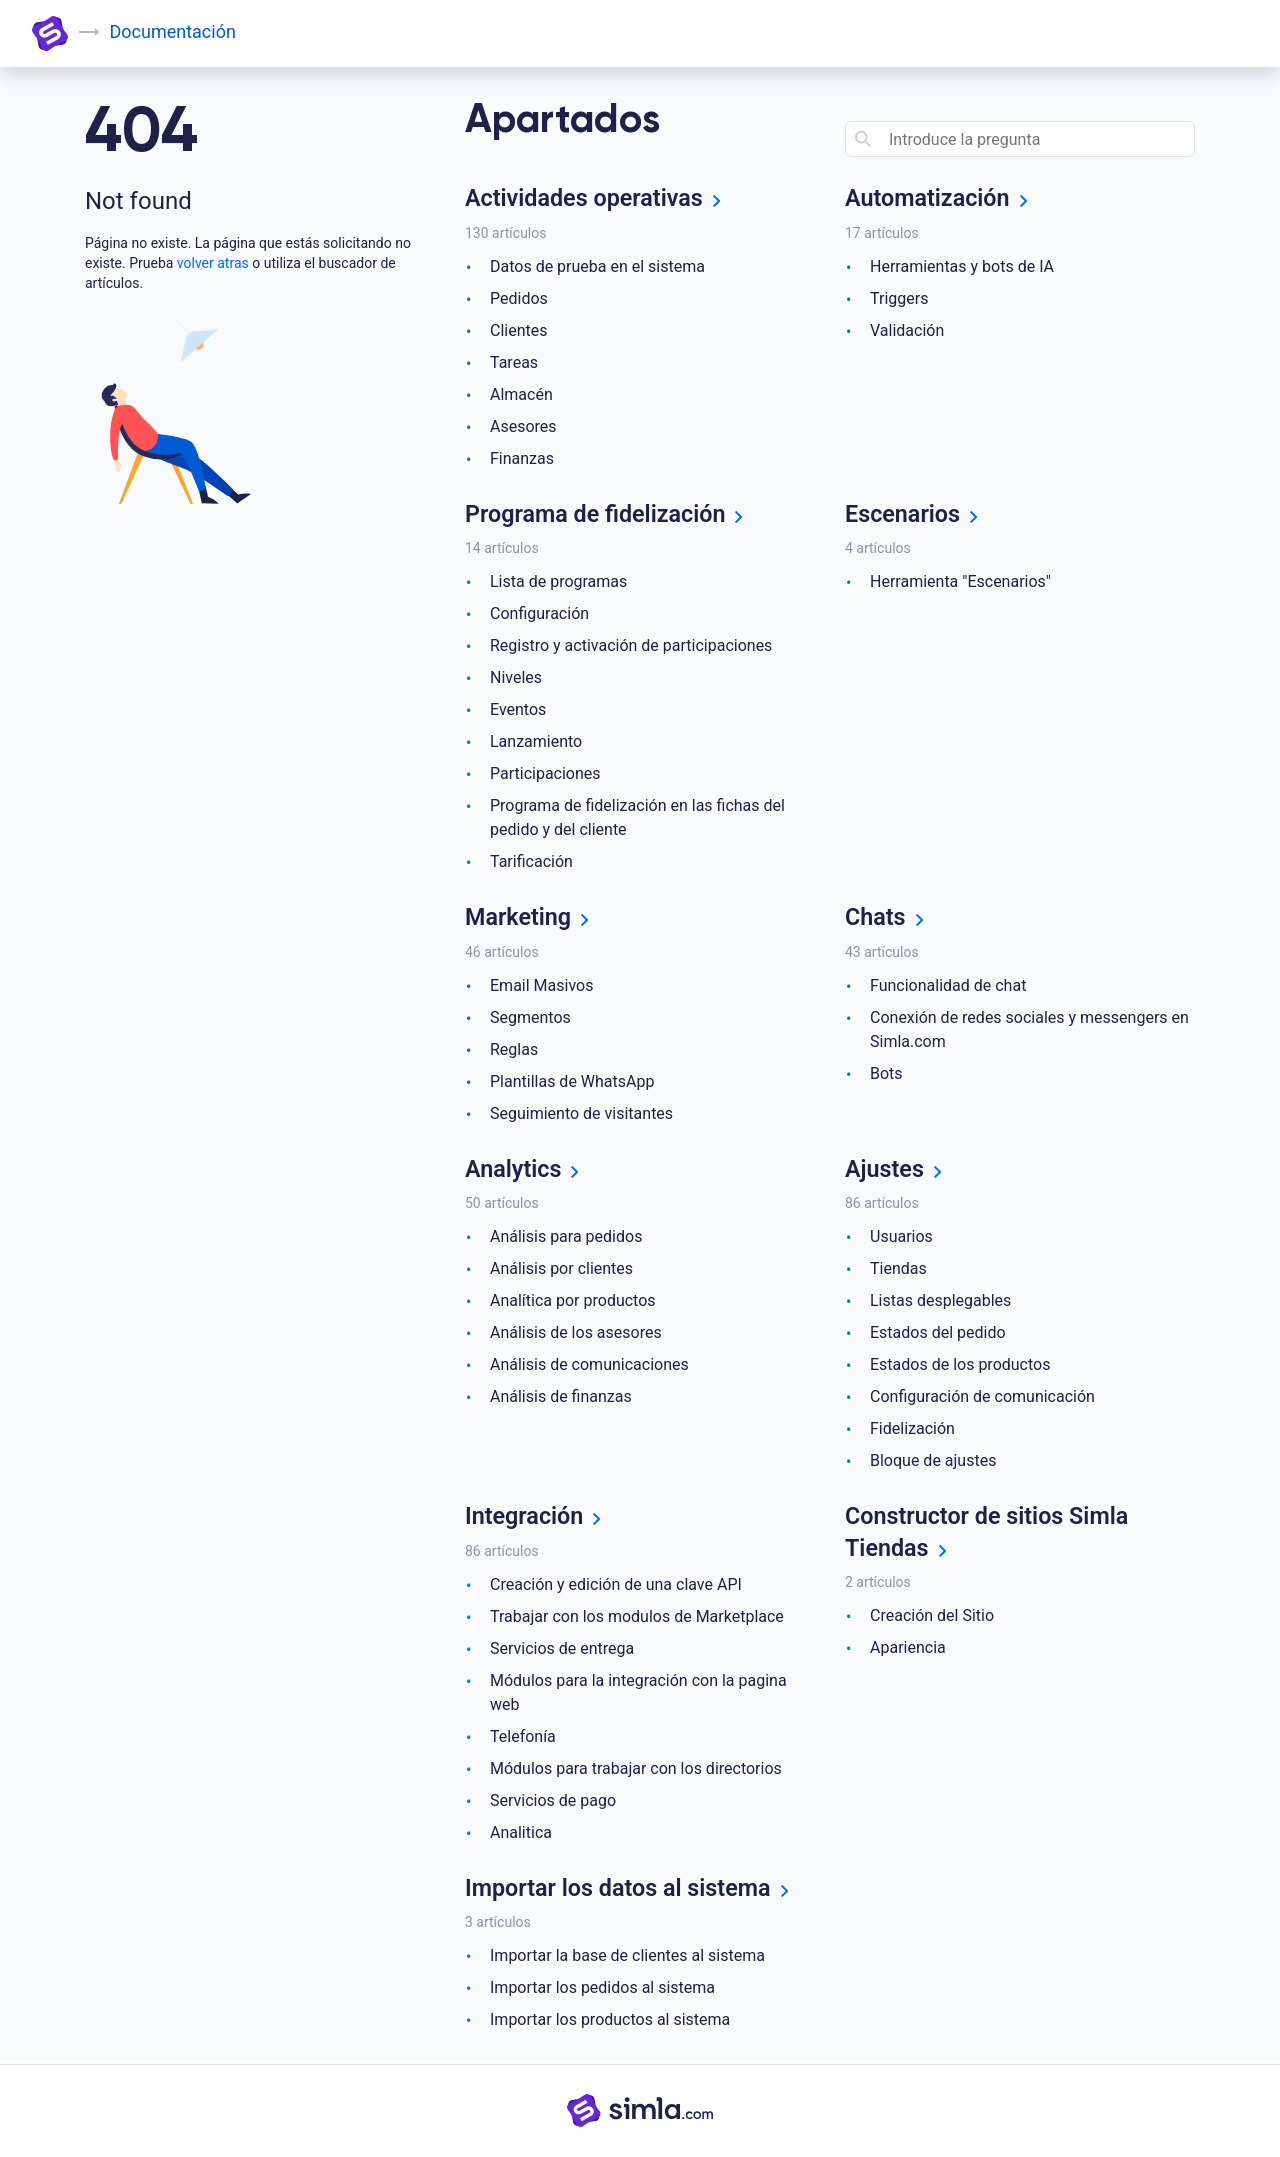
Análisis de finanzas (561, 1398)
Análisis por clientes (561, 1270)
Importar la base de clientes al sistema (627, 1958)
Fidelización (912, 1430)
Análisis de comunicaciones (589, 1366)
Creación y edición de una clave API (616, 1586)
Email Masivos (541, 986)
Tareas (514, 362)
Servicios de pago (553, 1802)
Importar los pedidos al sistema (602, 1990)
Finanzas (522, 458)
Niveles (516, 678)
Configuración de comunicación (982, 1398)
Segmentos (530, 1018)
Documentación (173, 31)
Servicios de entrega (562, 1650)
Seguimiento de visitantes (581, 1114)
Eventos (518, 710)
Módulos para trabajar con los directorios (636, 1770)
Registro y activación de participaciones (631, 646)
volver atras (213, 263)
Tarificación (531, 862)
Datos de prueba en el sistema (597, 266)
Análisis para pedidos (566, 1238)
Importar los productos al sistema (610, 2022)
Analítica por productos (573, 1302)
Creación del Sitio (932, 1618)
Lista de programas (558, 582)
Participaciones (545, 774)
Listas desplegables (940, 1302)
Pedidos (519, 298)
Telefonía (523, 1738)
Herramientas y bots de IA (962, 266)
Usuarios (901, 1238)
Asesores (523, 426)
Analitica (521, 1834)
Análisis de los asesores (576, 1334)
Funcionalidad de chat (948, 986)
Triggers (899, 298)
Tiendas (898, 1270)
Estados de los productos (960, 1366)
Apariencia (908, 1650)
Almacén (521, 394)
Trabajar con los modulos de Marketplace (637, 1618)
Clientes (519, 330)
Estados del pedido (938, 1334)
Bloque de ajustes (933, 1462)
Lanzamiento (536, 742)
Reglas (514, 1050)
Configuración (539, 614)
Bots (886, 1074)
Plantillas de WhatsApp (572, 1082)
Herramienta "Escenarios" (960, 582)
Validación (907, 330)
